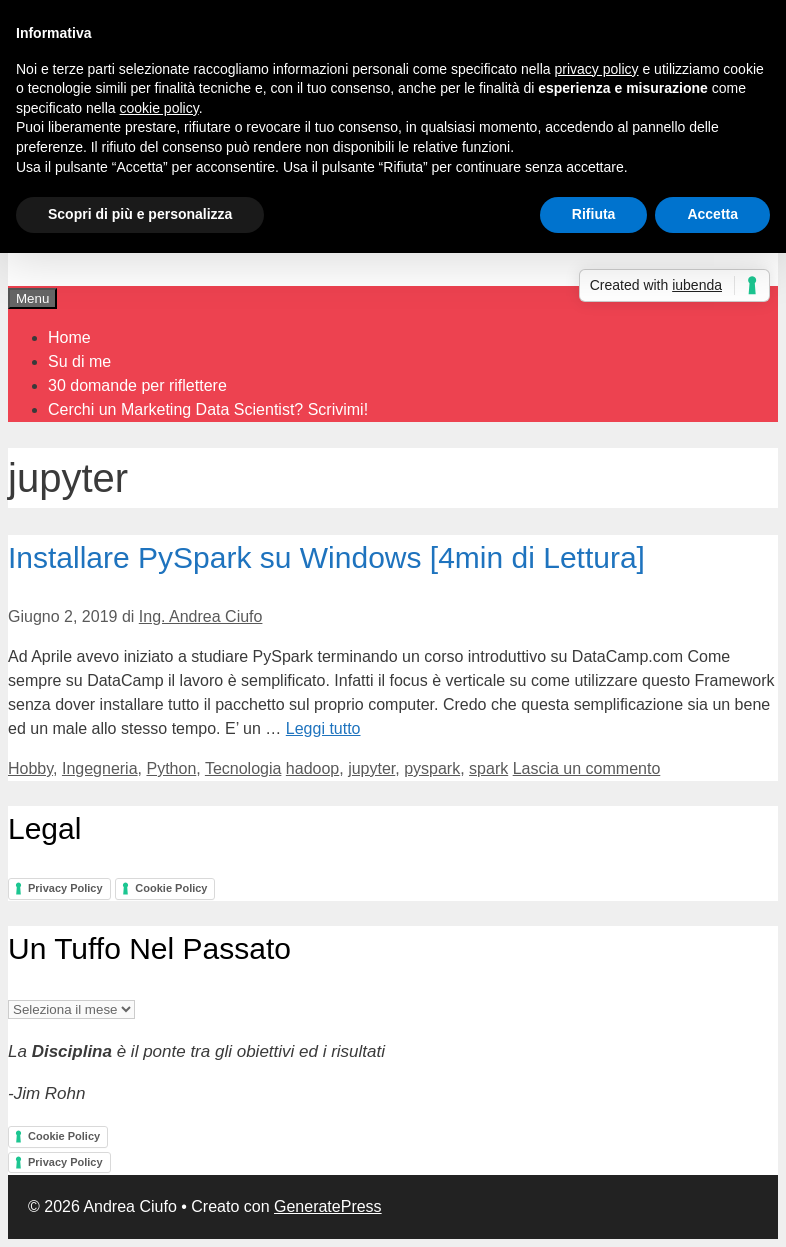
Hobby (30, 768)
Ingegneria (100, 768)
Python (171, 768)
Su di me (79, 361)
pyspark (432, 768)
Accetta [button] (712, 214)
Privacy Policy (65, 888)
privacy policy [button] (597, 69)
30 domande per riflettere (137, 385)
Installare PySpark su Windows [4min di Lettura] (326, 557)
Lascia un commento (587, 768)
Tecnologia (243, 768)
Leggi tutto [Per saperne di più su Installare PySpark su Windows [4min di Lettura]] (323, 728)
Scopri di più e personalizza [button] (140, 214)
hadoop (312, 768)
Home (69, 337)
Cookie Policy (171, 888)
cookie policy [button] (159, 108)
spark (488, 768)
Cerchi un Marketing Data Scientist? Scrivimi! (208, 409)
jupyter (371, 768)
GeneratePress (328, 1206)
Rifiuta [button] (594, 214)
